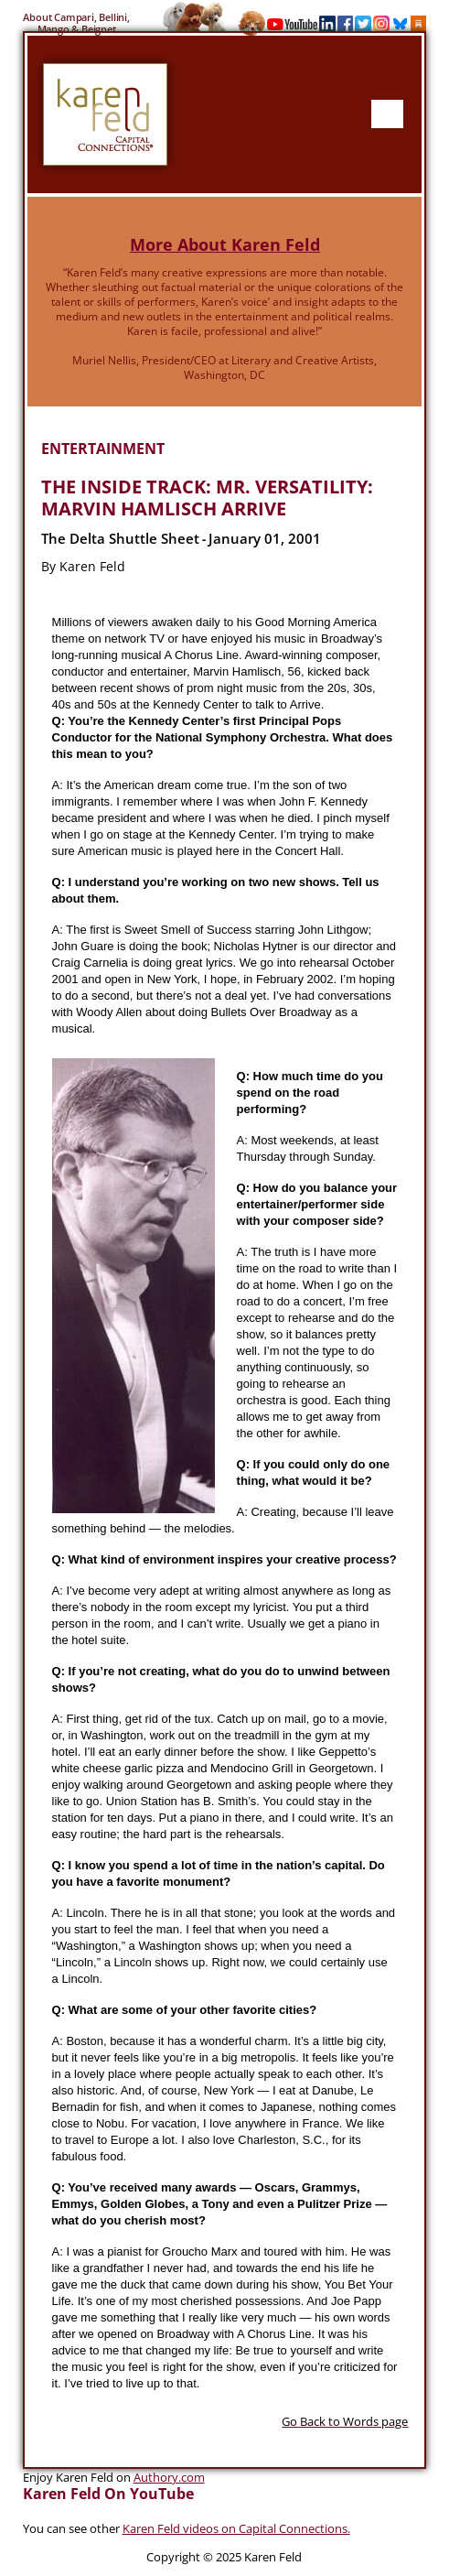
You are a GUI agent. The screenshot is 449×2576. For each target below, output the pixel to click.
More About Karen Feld (225, 244)
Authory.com (169, 2477)
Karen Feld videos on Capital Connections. (236, 2528)
